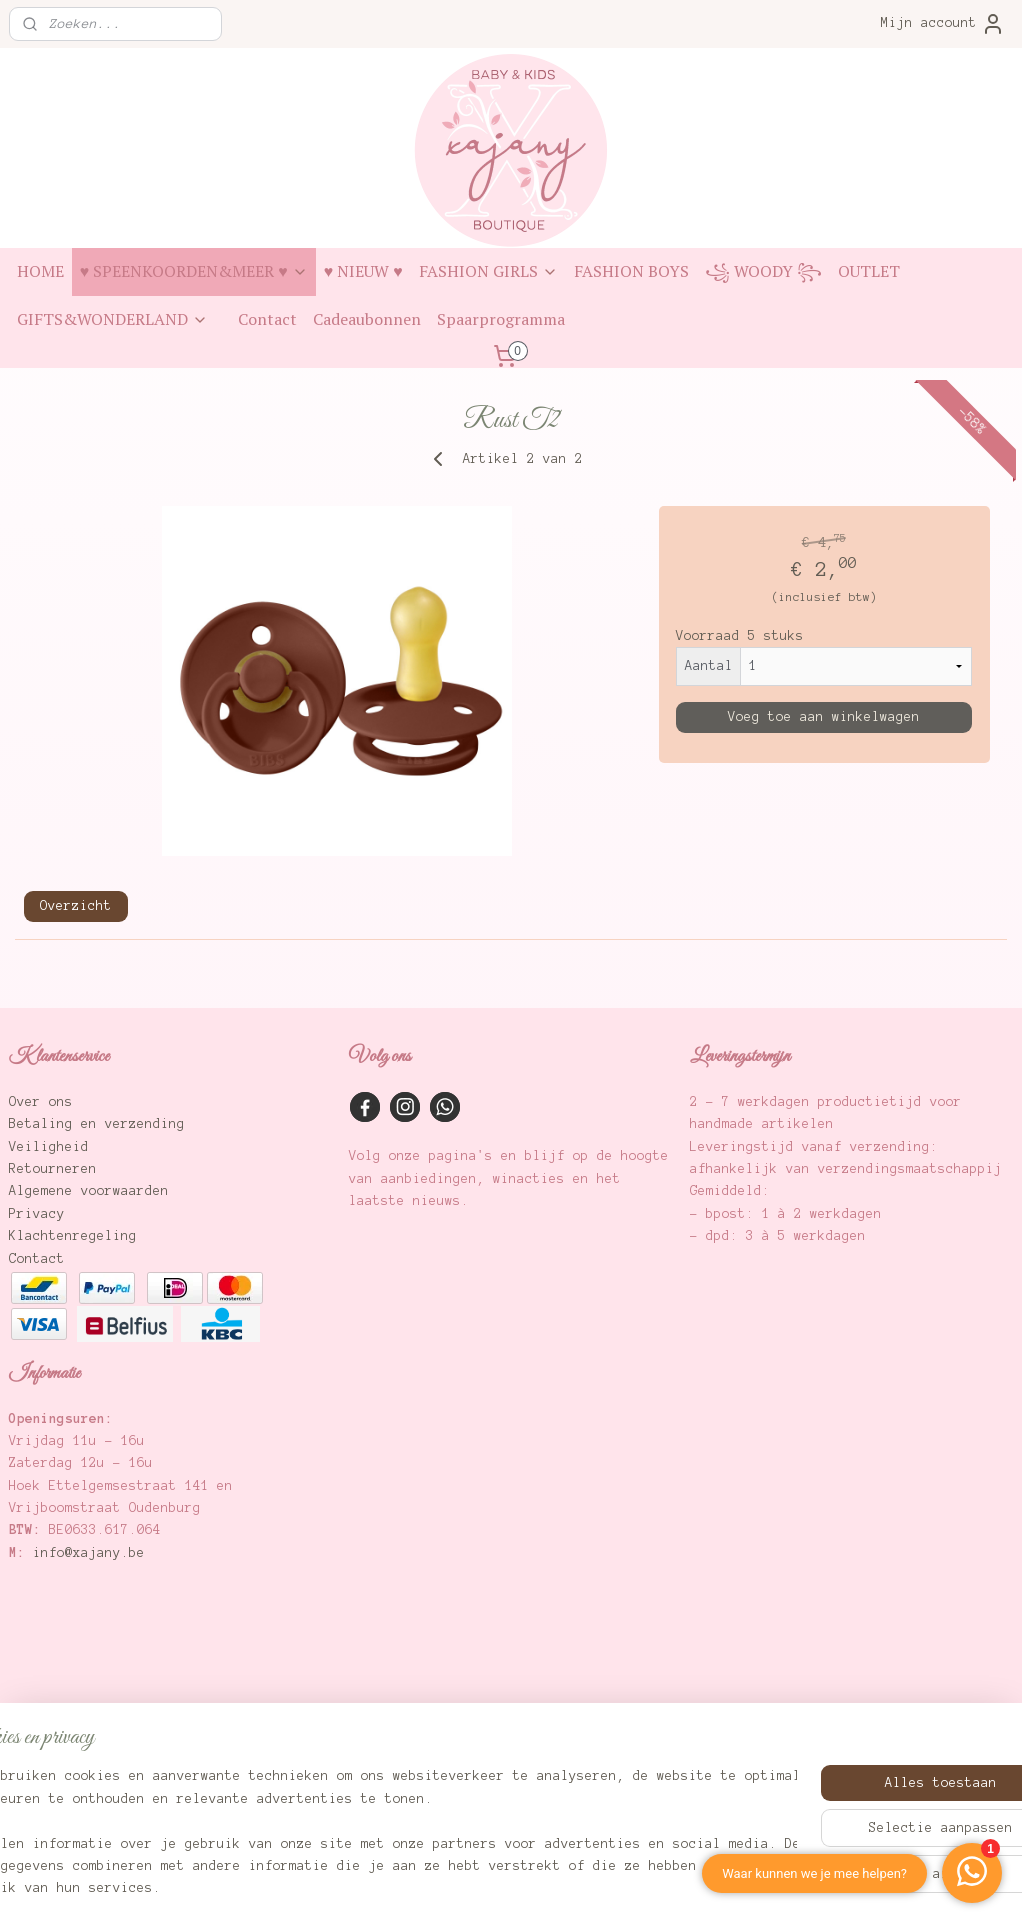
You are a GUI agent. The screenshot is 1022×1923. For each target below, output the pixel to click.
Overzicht (76, 906)
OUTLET (869, 271)
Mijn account (943, 24)
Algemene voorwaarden (89, 1191)
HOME (40, 271)
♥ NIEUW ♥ (363, 271)
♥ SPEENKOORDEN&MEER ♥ (194, 271)
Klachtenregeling (73, 1236)
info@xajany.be (89, 1553)
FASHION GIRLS (488, 271)
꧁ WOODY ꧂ (763, 271)
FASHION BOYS (631, 271)
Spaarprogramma (501, 319)
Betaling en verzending (97, 1124)
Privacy (37, 1214)
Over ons (41, 1102)
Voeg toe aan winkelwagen (824, 717)
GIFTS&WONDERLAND (112, 319)
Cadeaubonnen (367, 319)
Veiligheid (49, 1147)
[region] (379, 1821)
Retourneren (53, 1169)
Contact (267, 319)
